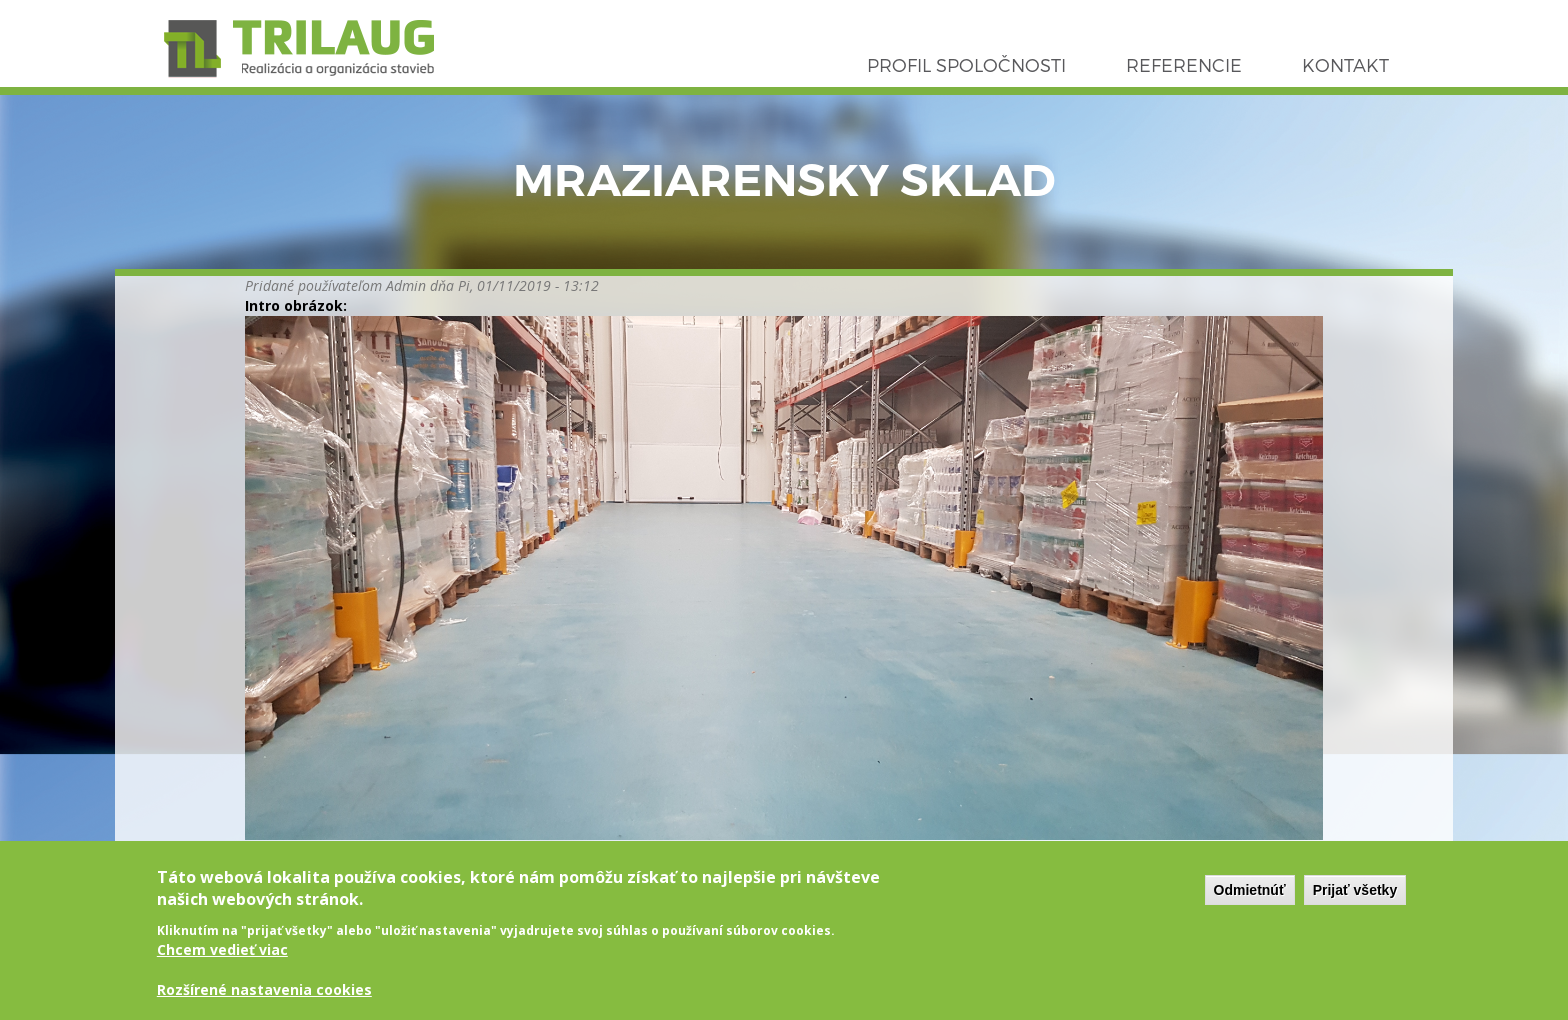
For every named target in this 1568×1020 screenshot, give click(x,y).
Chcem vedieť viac (222, 963)
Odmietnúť (1250, 903)
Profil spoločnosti (966, 64)
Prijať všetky (1355, 903)
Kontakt (1345, 64)
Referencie (1184, 64)
